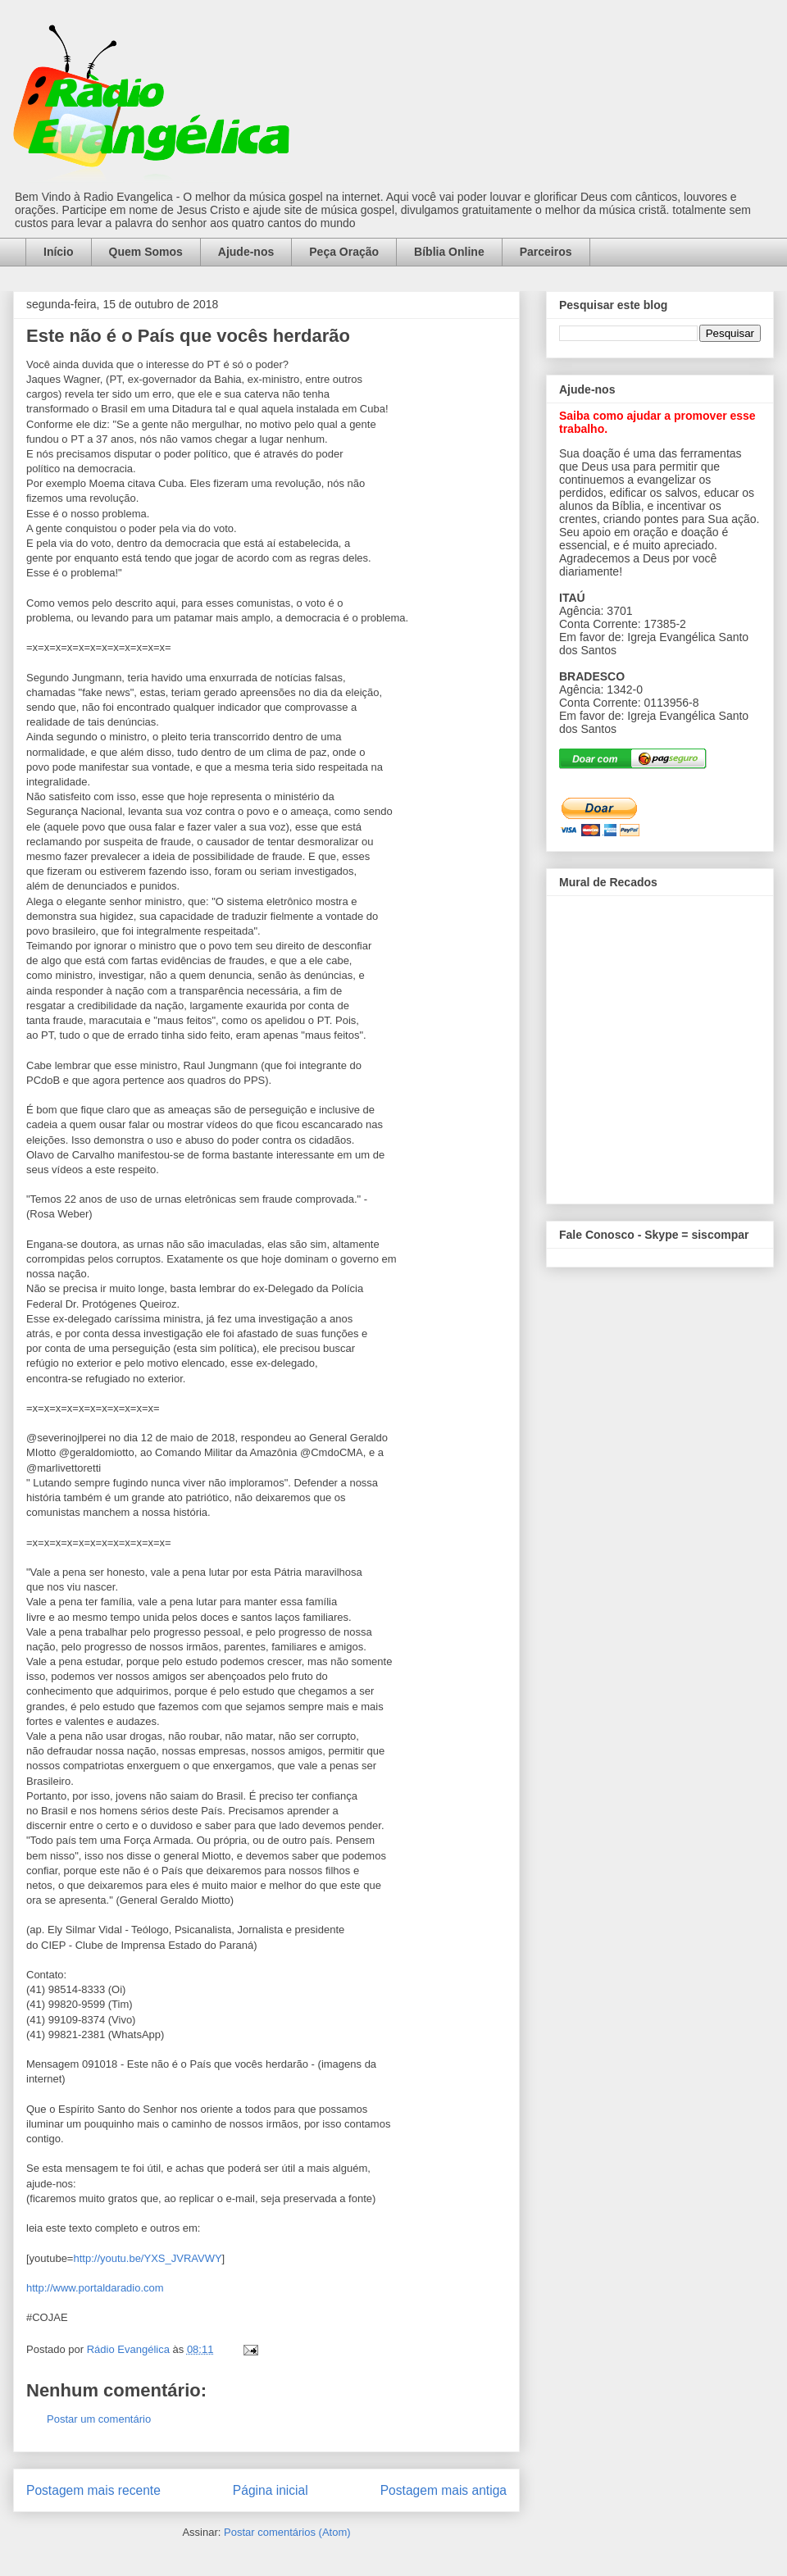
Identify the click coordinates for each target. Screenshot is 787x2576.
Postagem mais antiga (443, 2490)
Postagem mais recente (93, 2490)
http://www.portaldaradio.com (95, 2288)
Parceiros (546, 251)
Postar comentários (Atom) (287, 2532)
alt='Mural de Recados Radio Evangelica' (659, 1045)
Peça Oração (344, 251)
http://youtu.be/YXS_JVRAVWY (147, 2258)
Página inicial (270, 2490)
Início (58, 251)
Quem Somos (146, 251)
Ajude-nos (246, 251)
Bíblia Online (449, 251)
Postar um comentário (99, 2419)
